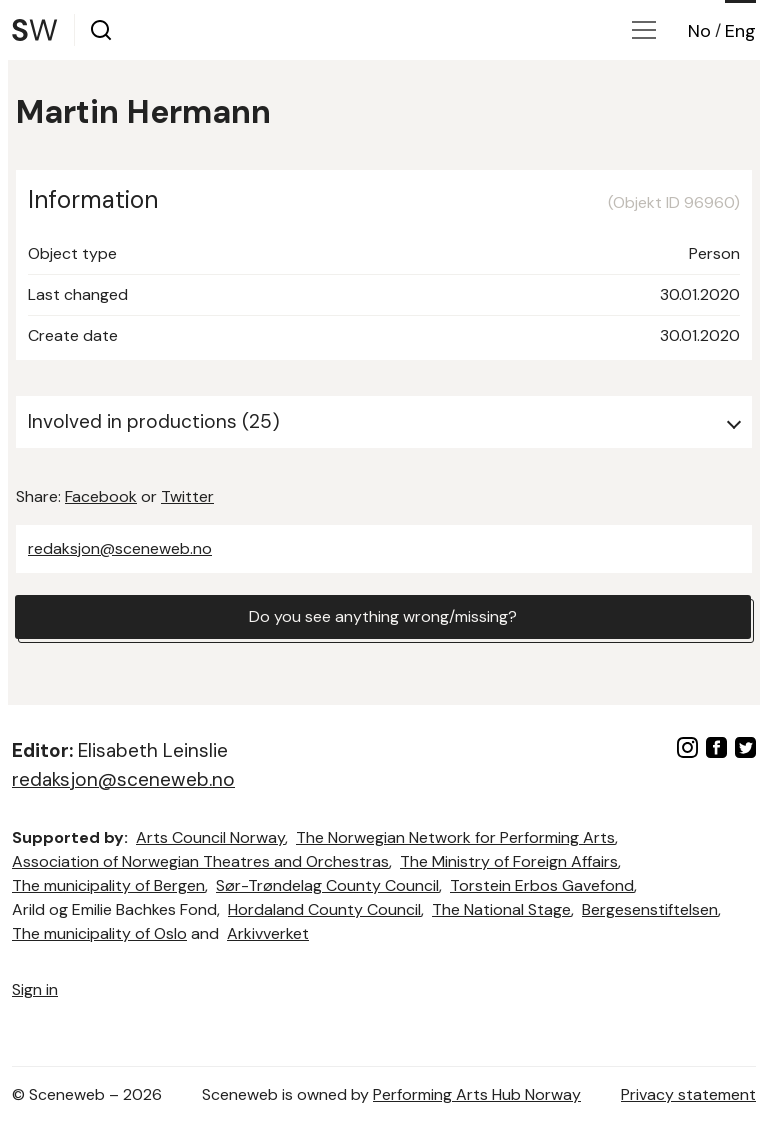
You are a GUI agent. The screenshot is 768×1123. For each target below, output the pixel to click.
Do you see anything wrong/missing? (383, 616)
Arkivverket (268, 933)
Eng (740, 31)
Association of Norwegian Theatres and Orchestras (200, 861)
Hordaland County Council (324, 909)
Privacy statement (688, 1094)
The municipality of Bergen (108, 885)
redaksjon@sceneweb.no (120, 548)
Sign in (35, 989)
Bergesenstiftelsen (650, 909)
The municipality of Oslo (99, 933)
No (699, 31)
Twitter (187, 496)
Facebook (101, 496)
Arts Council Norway (210, 837)
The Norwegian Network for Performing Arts (455, 837)
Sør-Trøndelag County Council (327, 885)
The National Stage (501, 909)
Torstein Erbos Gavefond (542, 885)
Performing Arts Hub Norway (477, 1094)
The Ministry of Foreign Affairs (509, 861)
